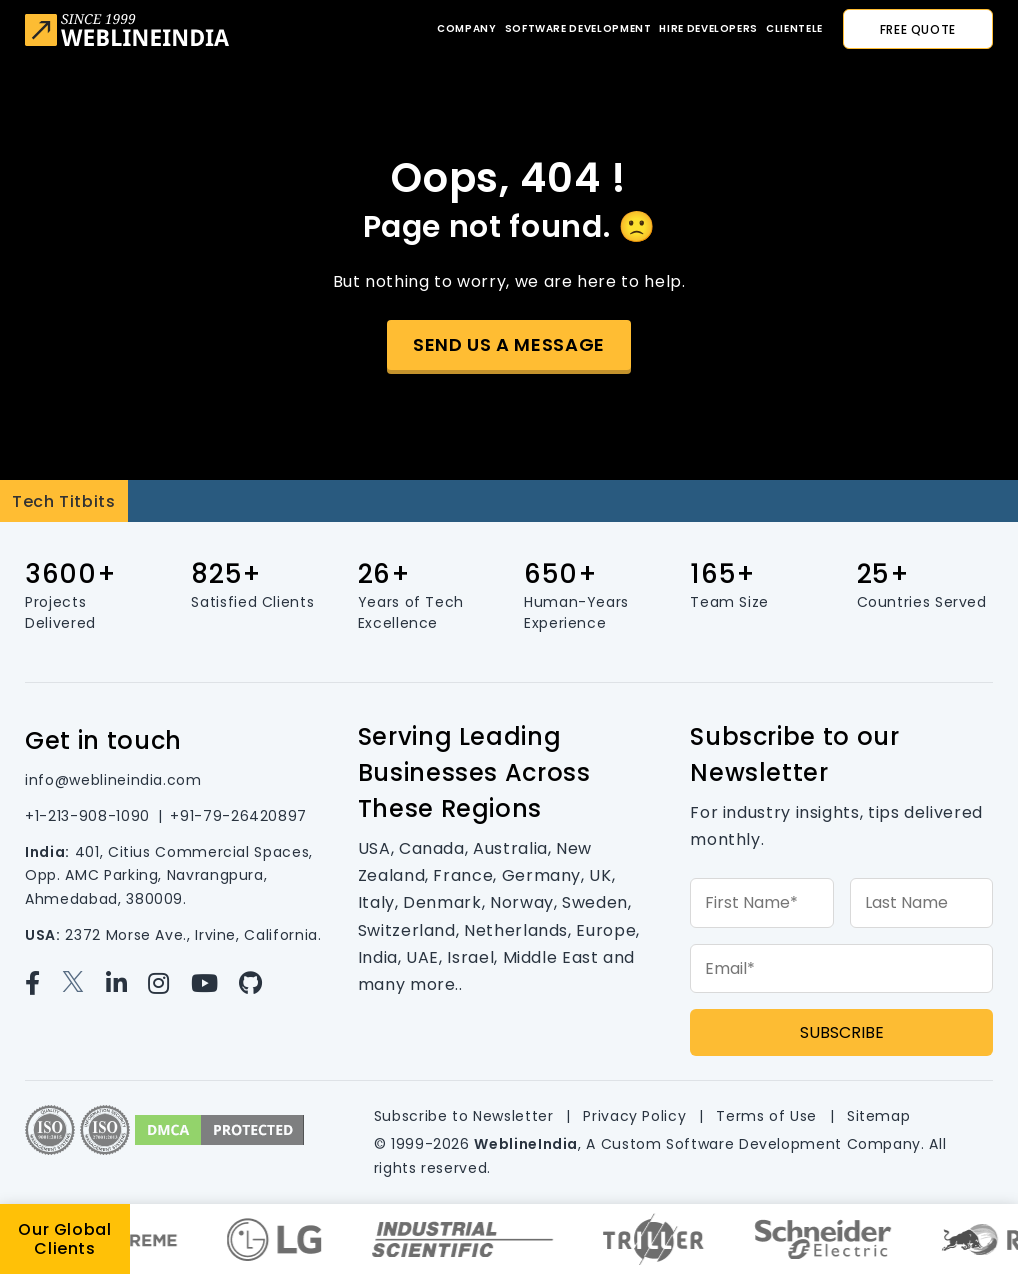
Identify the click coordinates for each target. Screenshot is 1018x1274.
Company (466, 28)
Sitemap (878, 1116)
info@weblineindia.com (113, 780)
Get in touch (103, 740)
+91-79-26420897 (238, 816)
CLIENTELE (794, 28)
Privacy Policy (634, 1116)
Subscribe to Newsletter (464, 1116)
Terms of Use (766, 1116)
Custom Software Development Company (761, 1144)
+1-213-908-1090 (87, 816)
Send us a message (509, 344)
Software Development (578, 28)
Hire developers (708, 28)
